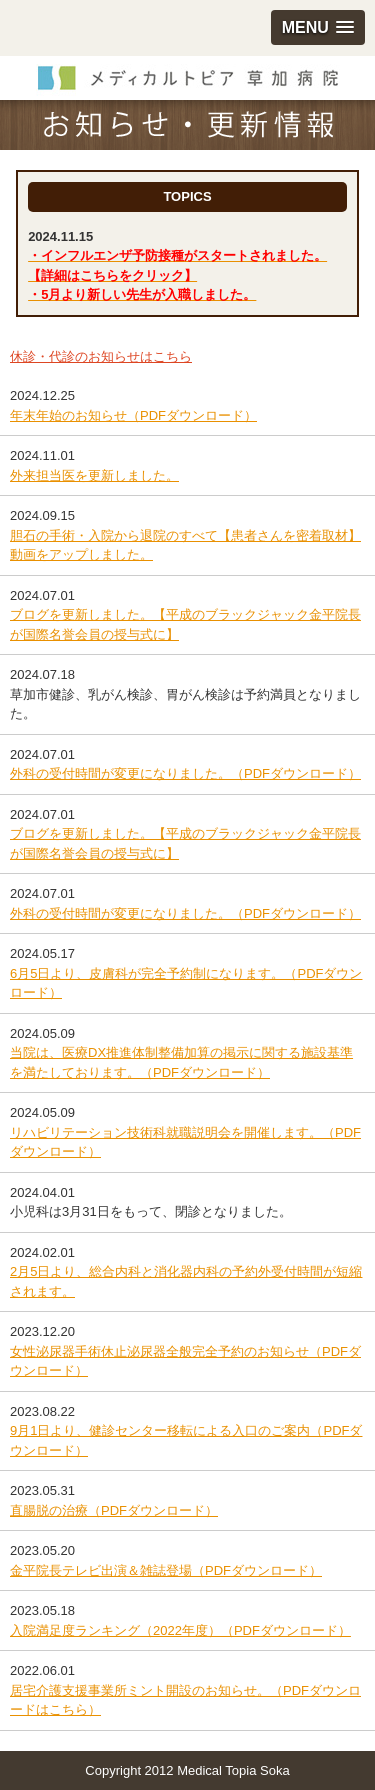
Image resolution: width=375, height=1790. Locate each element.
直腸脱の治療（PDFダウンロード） (114, 1510)
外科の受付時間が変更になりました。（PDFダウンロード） (185, 773)
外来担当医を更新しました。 (94, 475)
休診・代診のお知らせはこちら (101, 356)
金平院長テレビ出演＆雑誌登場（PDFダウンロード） (166, 1570)
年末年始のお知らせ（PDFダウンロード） (133, 415)
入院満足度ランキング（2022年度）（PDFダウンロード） (180, 1630)
